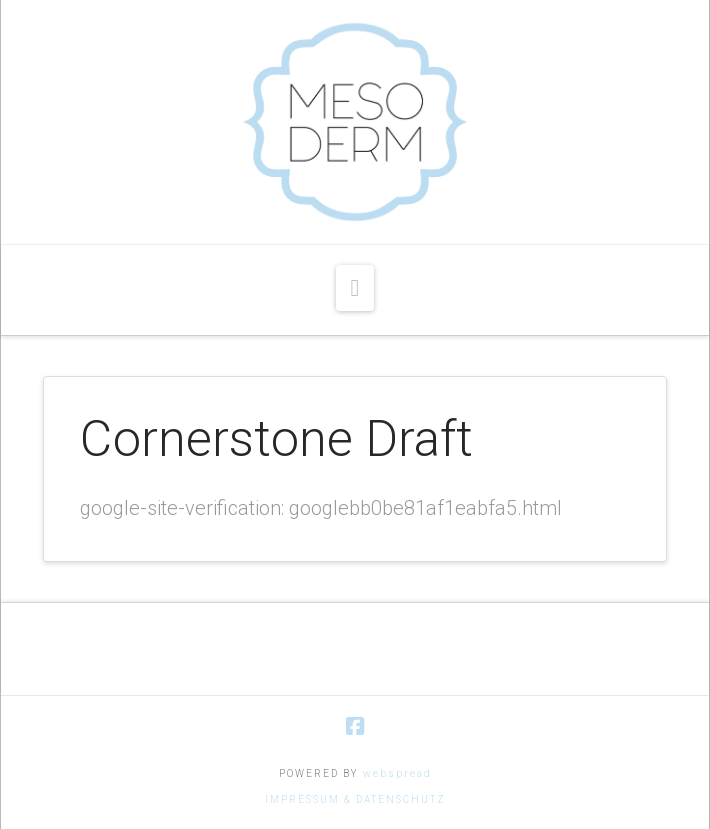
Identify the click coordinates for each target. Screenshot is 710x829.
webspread (397, 773)
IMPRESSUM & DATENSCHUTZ (355, 799)
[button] (355, 288)
